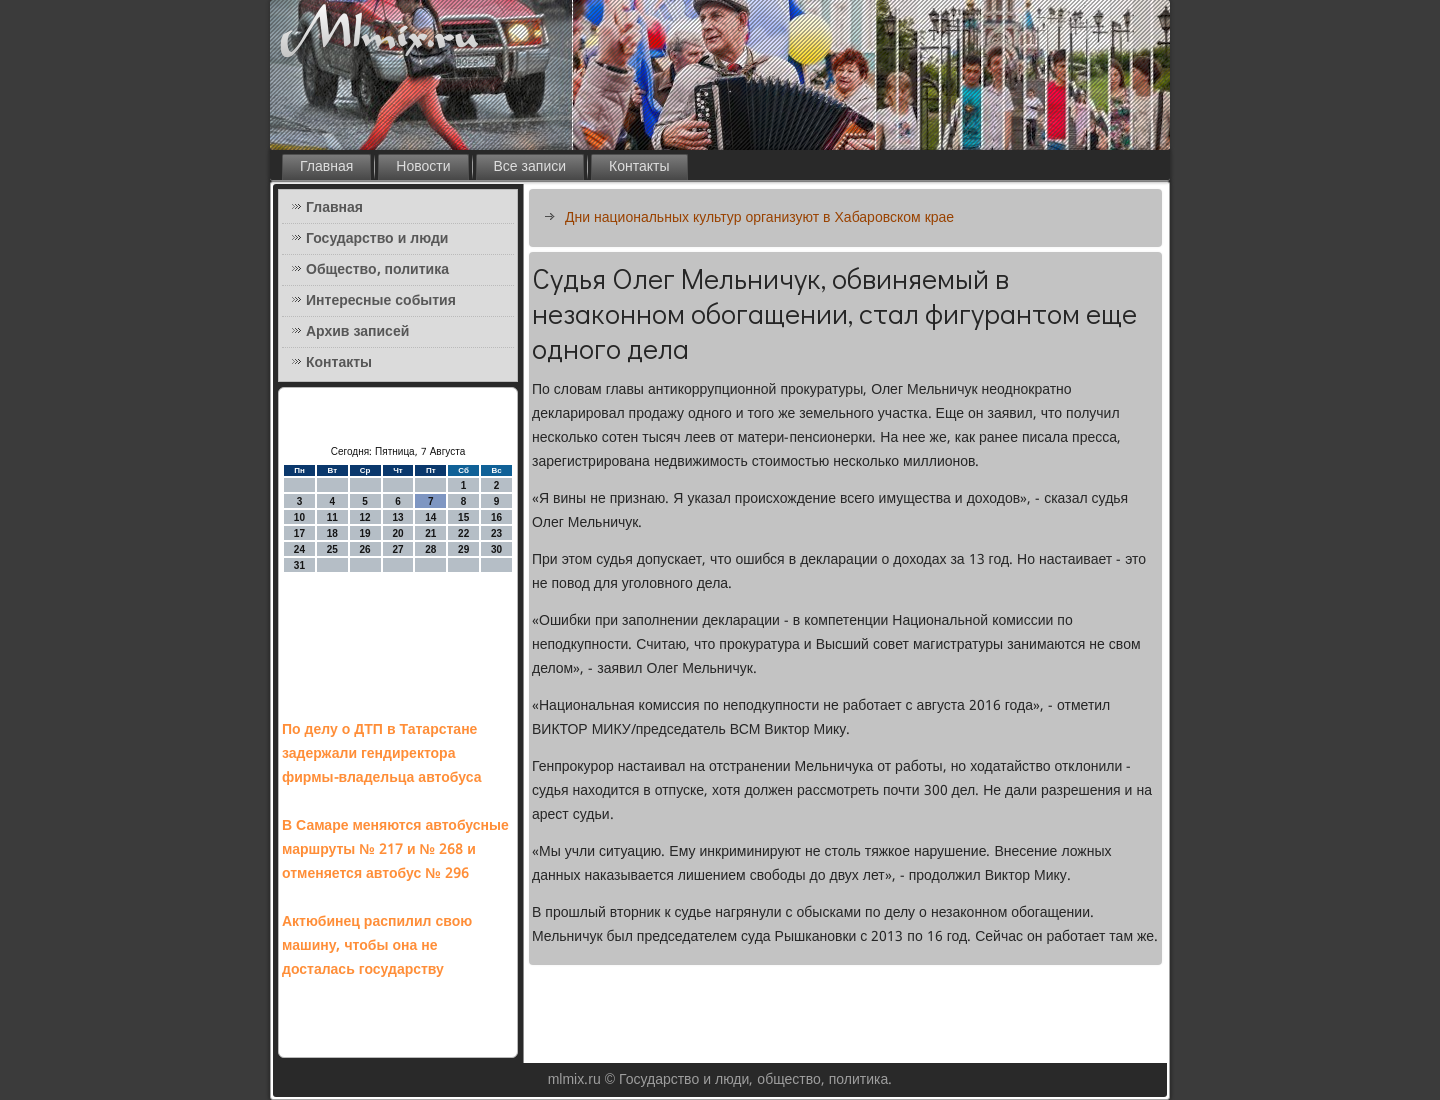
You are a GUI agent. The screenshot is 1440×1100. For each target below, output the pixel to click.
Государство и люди (377, 239)
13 (397, 517)
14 (430, 517)
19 (365, 533)
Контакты (639, 167)
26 (365, 549)
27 (397, 549)
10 (299, 517)
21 (430, 533)
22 (463, 533)
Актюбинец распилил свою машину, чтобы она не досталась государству (377, 946)
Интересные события (381, 301)
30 (496, 549)
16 (496, 517)
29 (463, 549)
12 (365, 517)
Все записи (530, 167)
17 (299, 533)
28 (430, 549)
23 (496, 533)
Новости (423, 167)
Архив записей (357, 332)
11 (332, 517)
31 (299, 565)
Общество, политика (377, 270)
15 (463, 517)
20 (397, 533)
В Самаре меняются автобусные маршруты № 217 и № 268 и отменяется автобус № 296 (395, 850)
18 (332, 533)
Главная (326, 167)
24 (299, 549)
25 (332, 549)
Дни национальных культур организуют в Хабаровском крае (759, 218)
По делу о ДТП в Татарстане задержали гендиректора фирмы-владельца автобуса (381, 754)
